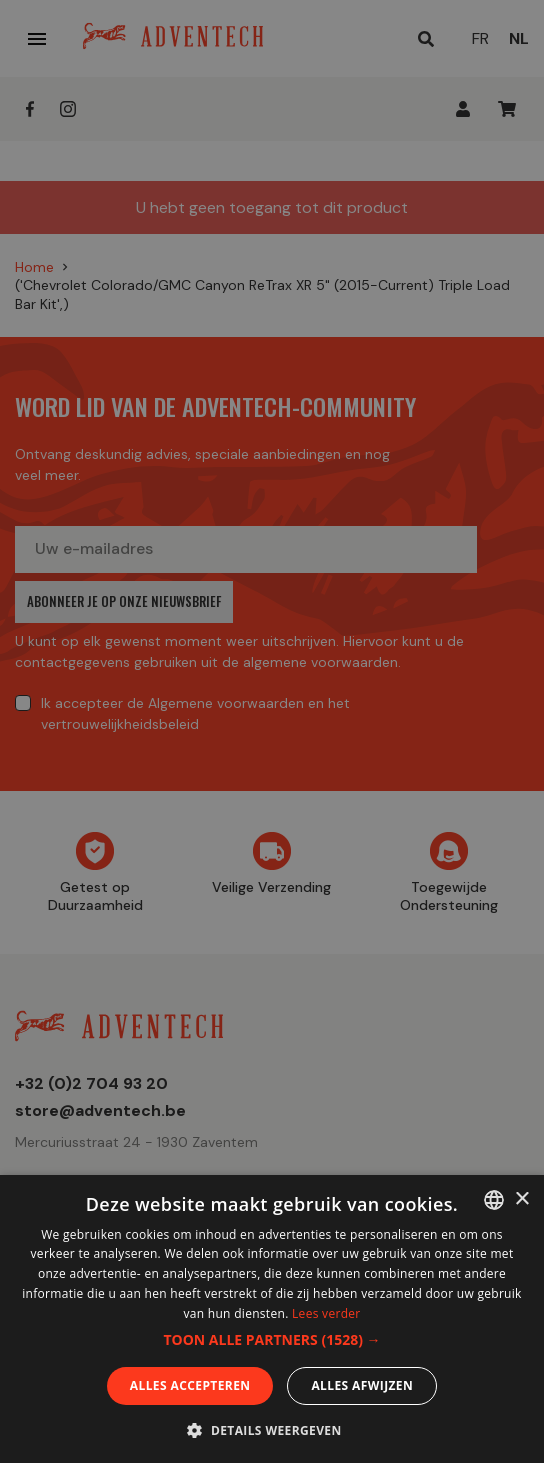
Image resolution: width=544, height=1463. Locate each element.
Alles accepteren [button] (190, 1385)
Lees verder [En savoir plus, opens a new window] (326, 1313)
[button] (271, 1340)
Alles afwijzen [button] (362, 1385)
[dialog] (272, 731)
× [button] (521, 1199)
